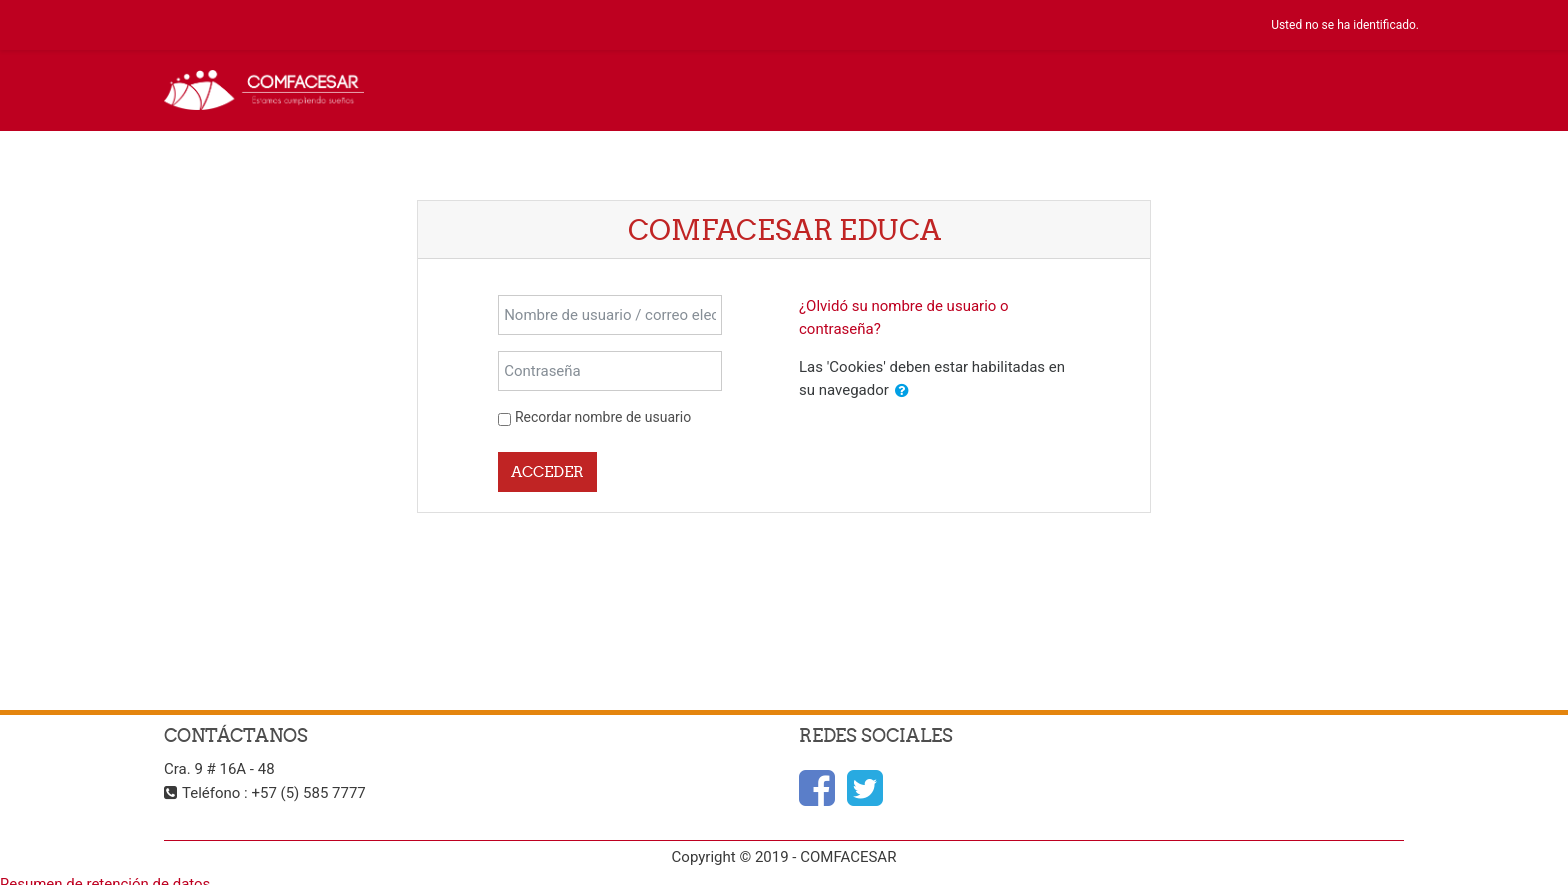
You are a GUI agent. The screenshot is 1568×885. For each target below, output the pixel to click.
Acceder (547, 471)
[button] (902, 391)
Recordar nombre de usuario (603, 417)
